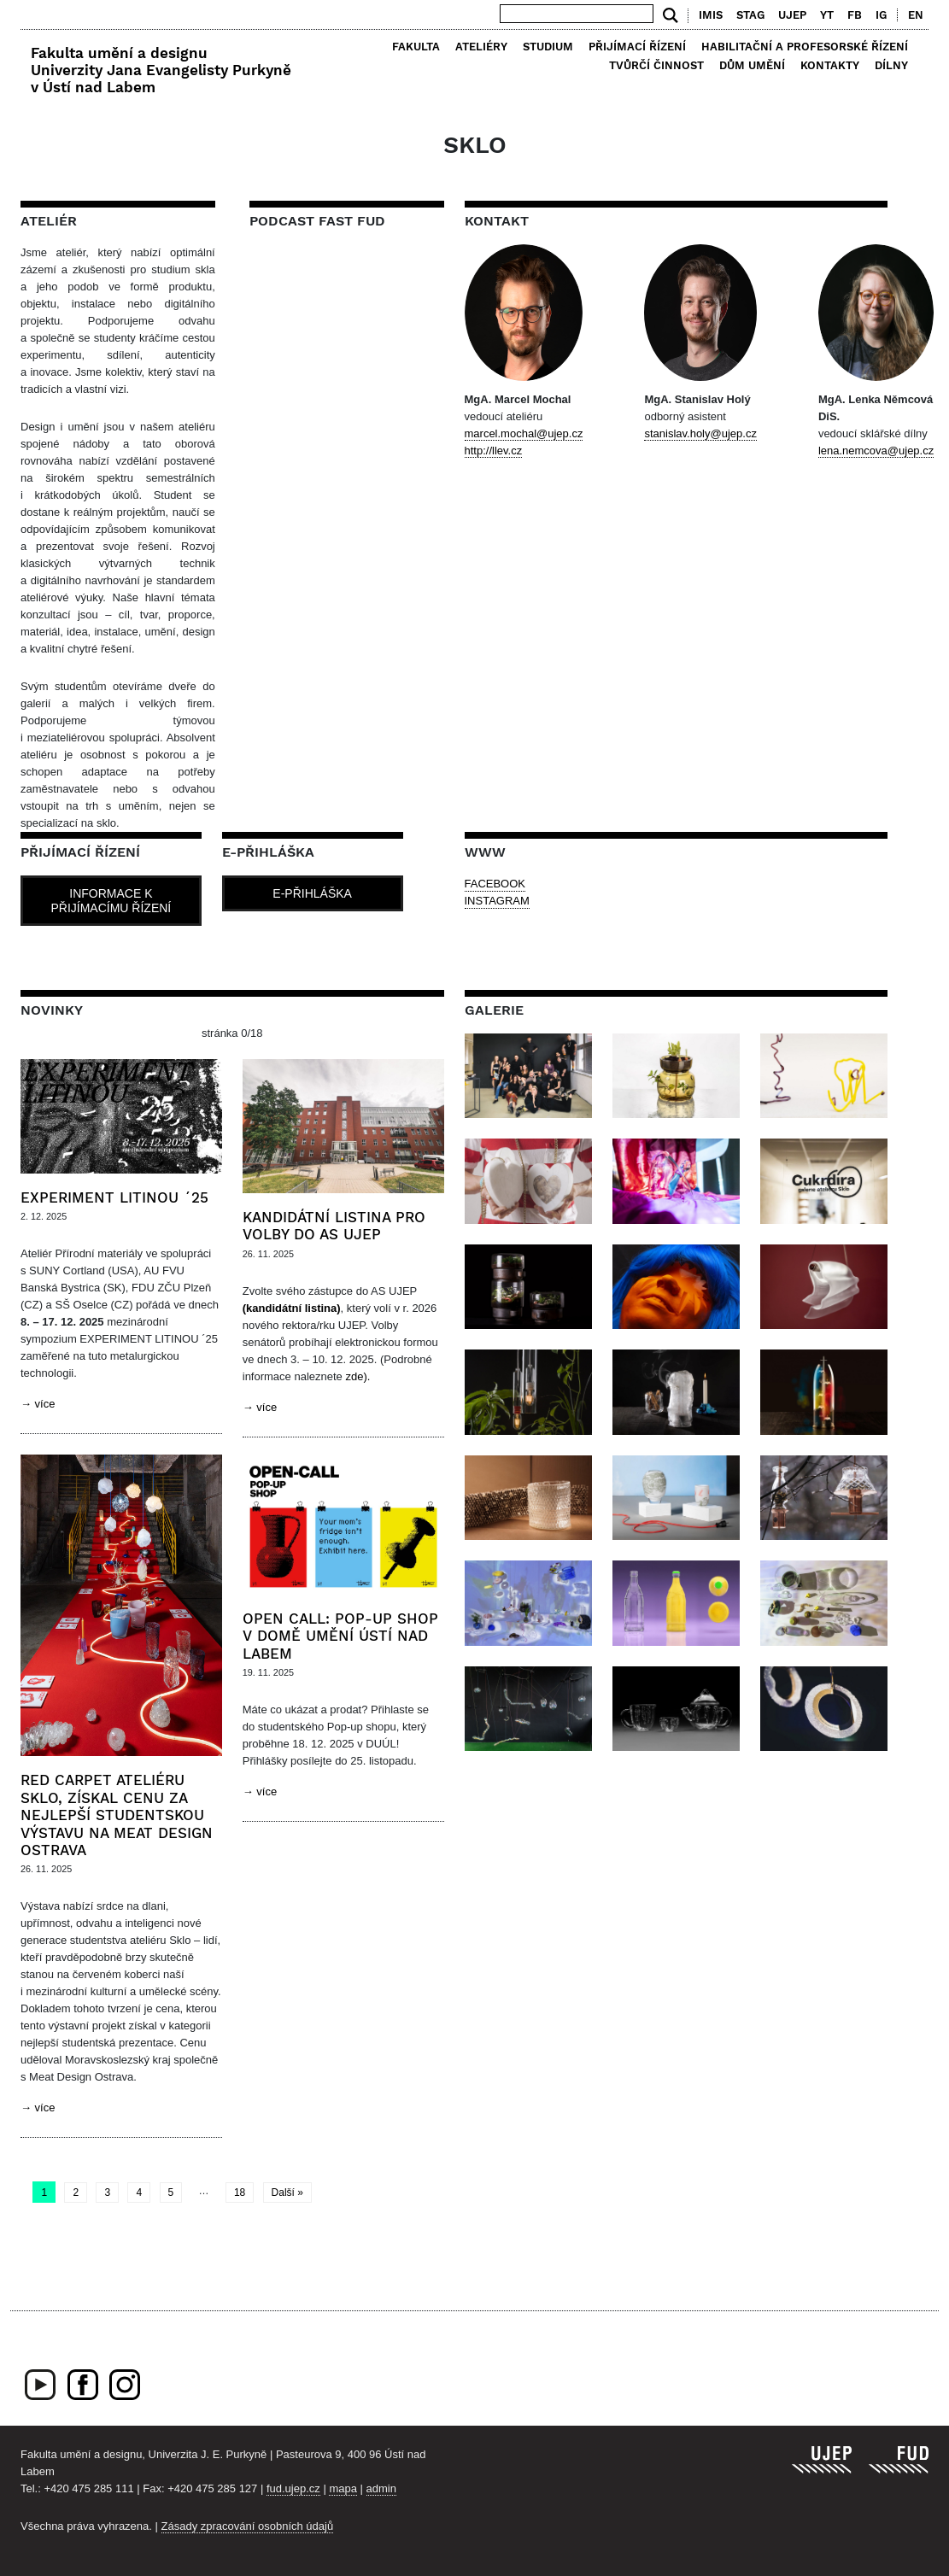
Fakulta (416, 46)
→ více (38, 1403)
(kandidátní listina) (292, 1308)
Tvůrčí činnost (656, 65)
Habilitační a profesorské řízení (804, 46)
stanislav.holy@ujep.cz (700, 433)
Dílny (891, 65)
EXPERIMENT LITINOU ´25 (114, 1197)
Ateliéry (481, 46)
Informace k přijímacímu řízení (110, 901)
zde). (357, 1376)
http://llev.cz (494, 450)
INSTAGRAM (497, 900)
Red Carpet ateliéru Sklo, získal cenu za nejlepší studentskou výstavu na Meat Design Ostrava (117, 1815)
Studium (548, 46)
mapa (343, 2488)
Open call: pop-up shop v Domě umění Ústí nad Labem (340, 1636)
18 (239, 2192)
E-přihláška (312, 893)
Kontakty (829, 65)
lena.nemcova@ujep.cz (876, 450)
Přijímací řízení (637, 46)
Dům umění (752, 65)
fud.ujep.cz (293, 2488)
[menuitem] (911, 15)
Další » (287, 2192)
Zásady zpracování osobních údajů (247, 2526)
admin (381, 2488)
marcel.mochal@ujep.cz (524, 433)
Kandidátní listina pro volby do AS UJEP (334, 1226)
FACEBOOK (495, 883)
